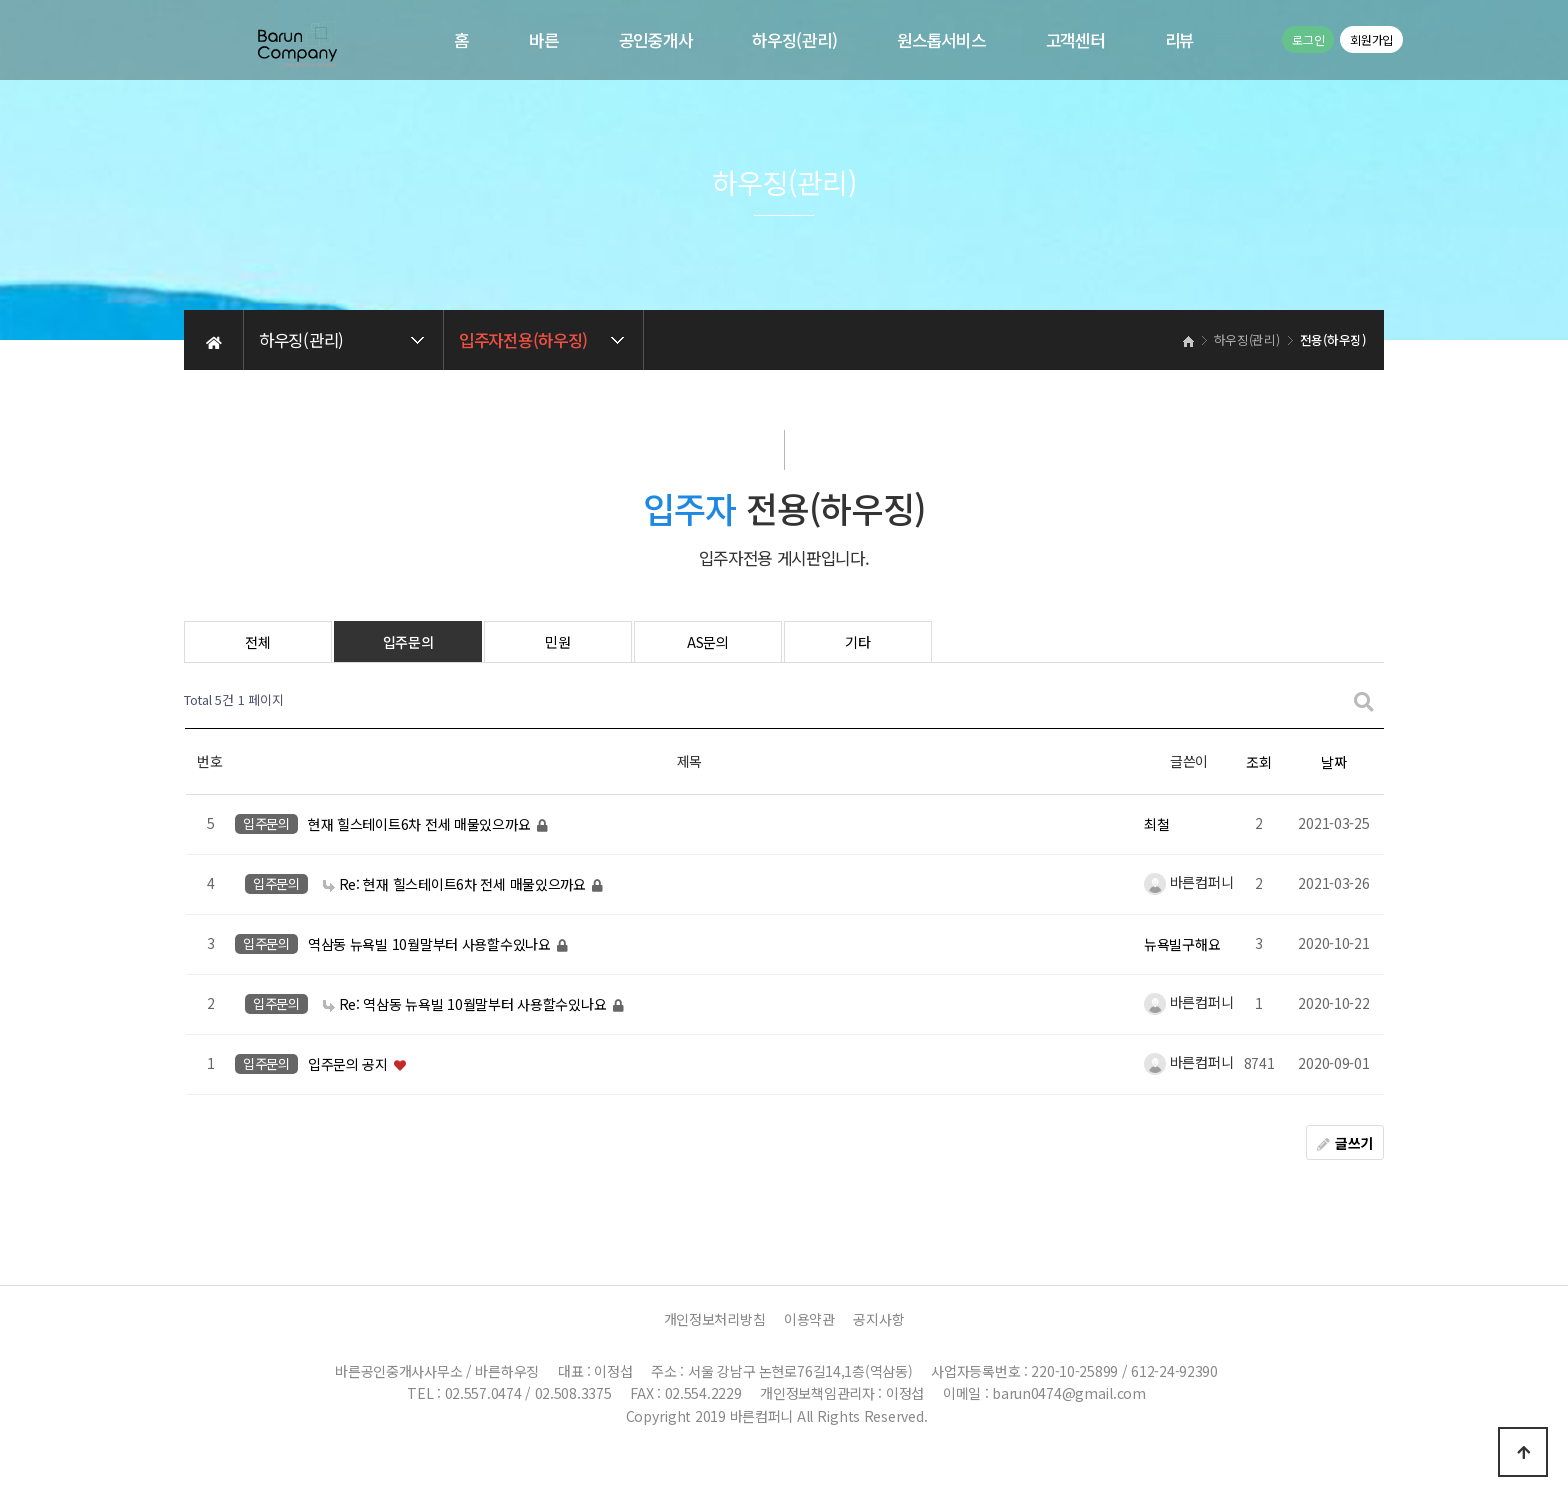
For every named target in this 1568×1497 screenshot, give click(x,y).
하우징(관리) (794, 40)
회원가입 (1371, 39)
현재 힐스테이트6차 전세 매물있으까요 (421, 824)
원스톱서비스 (941, 40)
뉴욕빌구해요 (1182, 944)
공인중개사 (656, 40)
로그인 (1308, 39)
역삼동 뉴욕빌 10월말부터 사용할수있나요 (431, 944)
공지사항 (878, 1319)
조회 (1258, 762)
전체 (257, 642)
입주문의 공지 (350, 1064)
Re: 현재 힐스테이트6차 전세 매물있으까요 (456, 884)
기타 (857, 642)
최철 (1156, 824)
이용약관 (809, 1319)
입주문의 (408, 642)
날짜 (1333, 762)
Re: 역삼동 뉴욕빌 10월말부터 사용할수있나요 (466, 1004)
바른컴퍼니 (1188, 882)
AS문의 (708, 642)
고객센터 (1075, 40)
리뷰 (1179, 40)
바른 (543, 40)
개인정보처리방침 (715, 1319)
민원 (557, 642)
